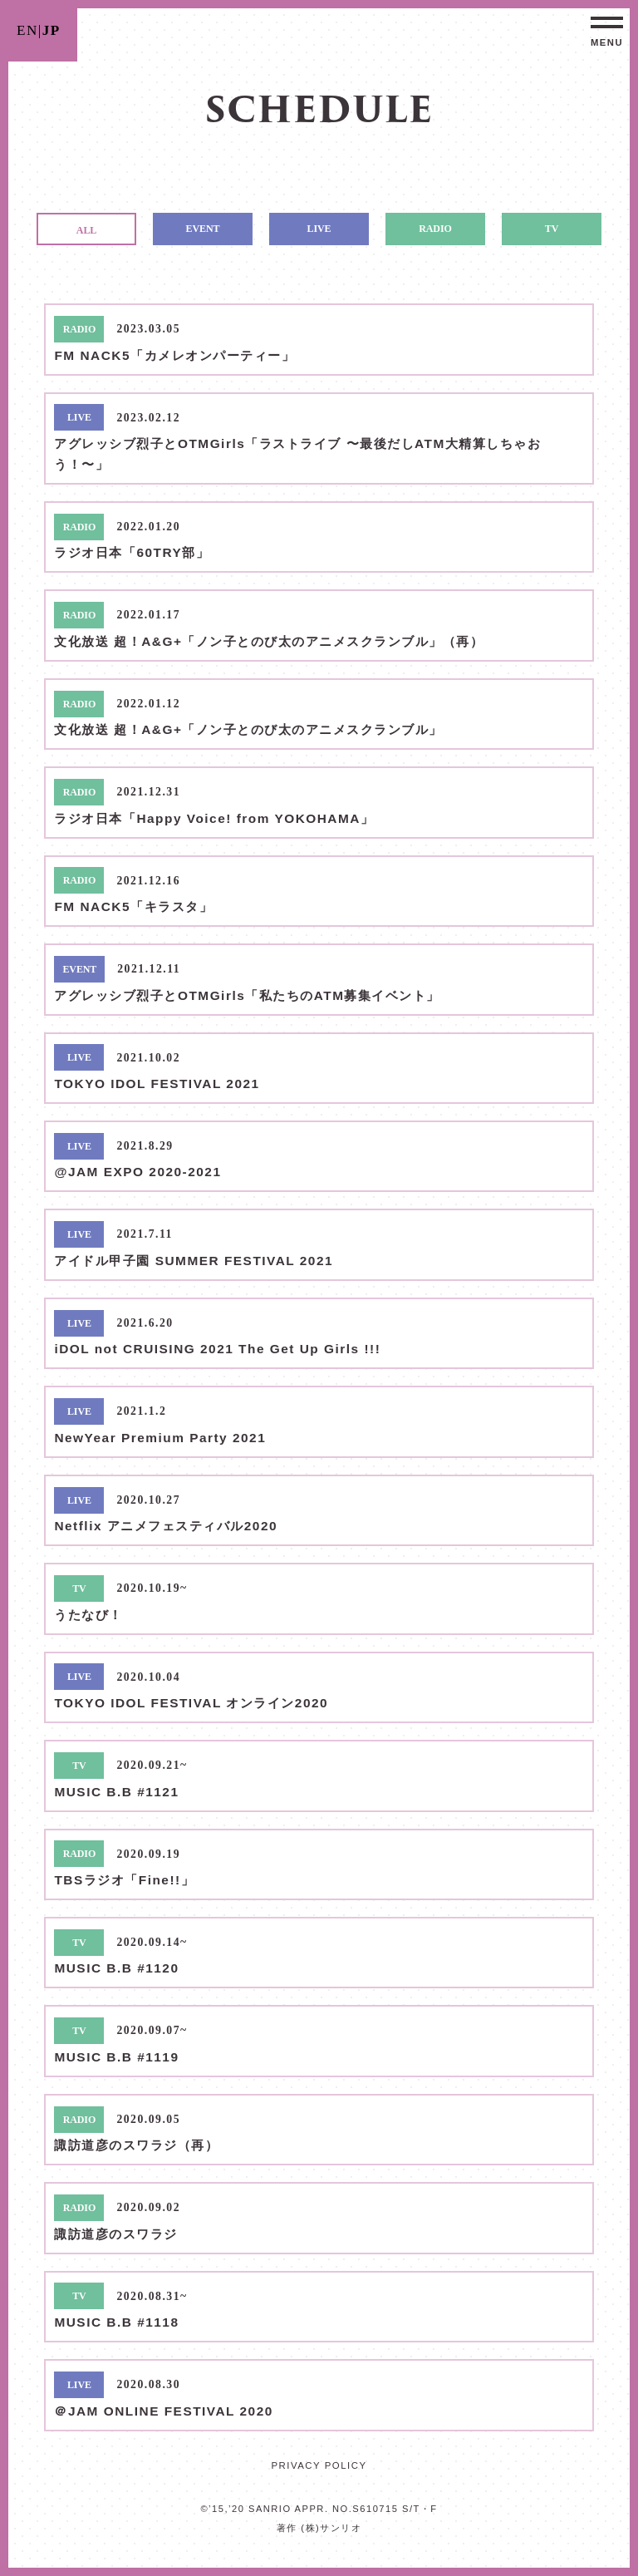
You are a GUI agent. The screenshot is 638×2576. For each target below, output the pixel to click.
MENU (607, 42)
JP (51, 30)
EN (27, 30)
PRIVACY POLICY (318, 2465)
